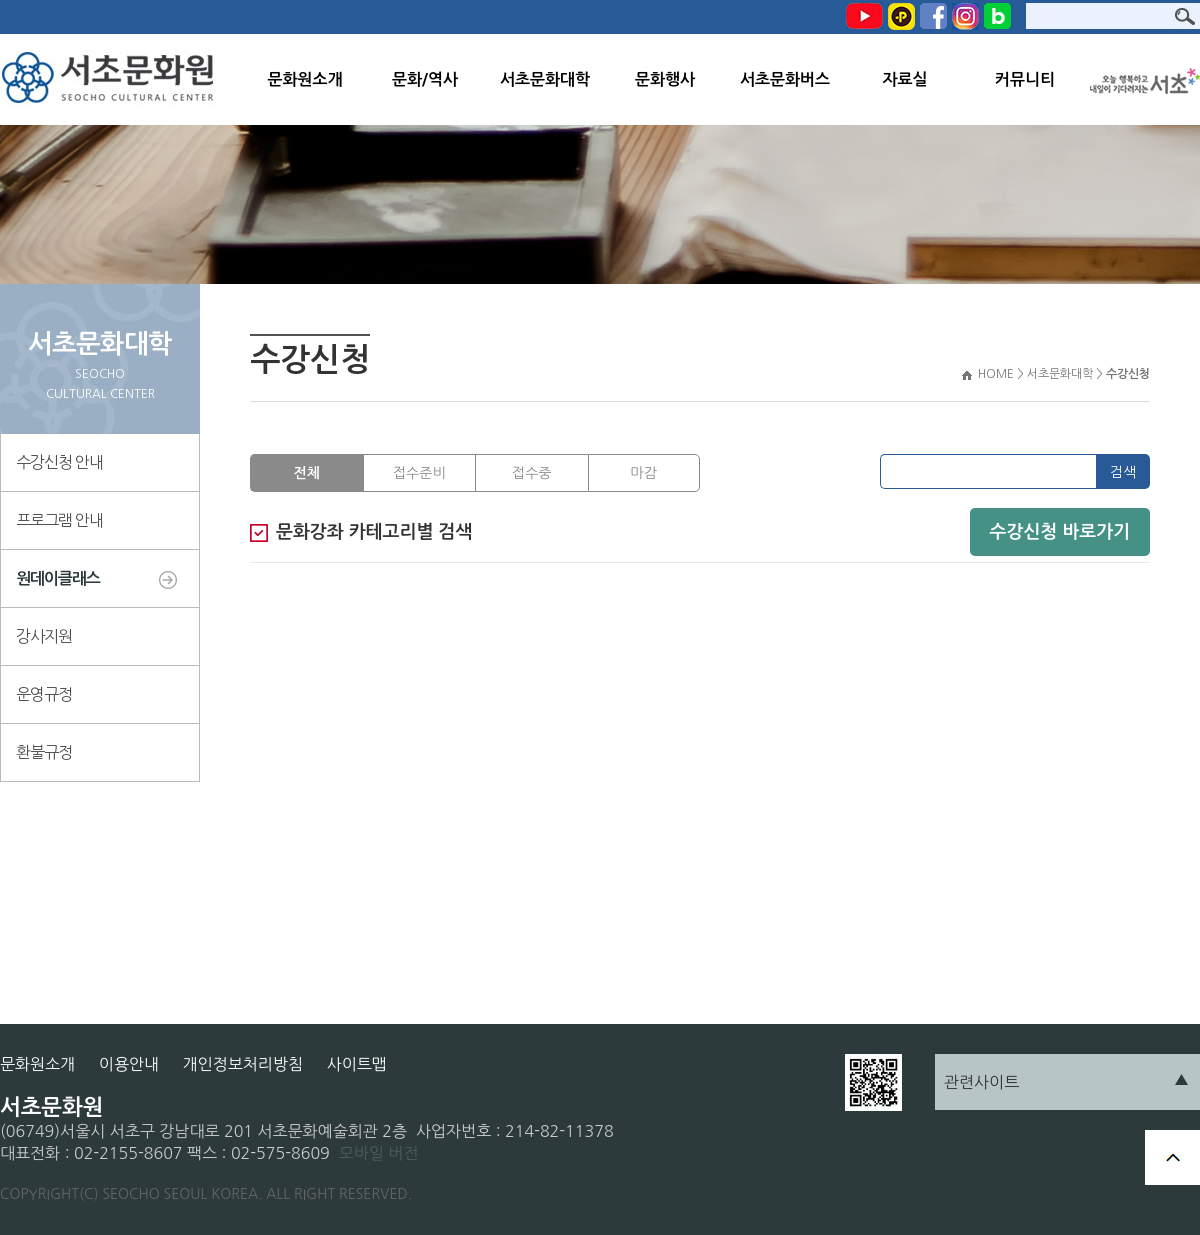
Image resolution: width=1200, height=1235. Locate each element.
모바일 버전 (379, 1153)
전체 (307, 473)
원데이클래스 (58, 578)
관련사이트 (981, 1082)
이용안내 (129, 1064)
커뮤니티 (1025, 79)
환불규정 (44, 752)
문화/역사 (425, 79)
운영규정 (44, 694)
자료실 (904, 79)
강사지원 (44, 636)
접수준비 (419, 473)
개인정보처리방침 (243, 1064)
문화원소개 (304, 79)
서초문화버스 (785, 79)
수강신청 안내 (59, 462)
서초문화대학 (545, 79)
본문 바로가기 (0, 0)
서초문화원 (112, 79)
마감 (644, 473)
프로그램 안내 (59, 520)
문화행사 (665, 79)
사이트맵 (357, 1064)
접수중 (531, 473)
